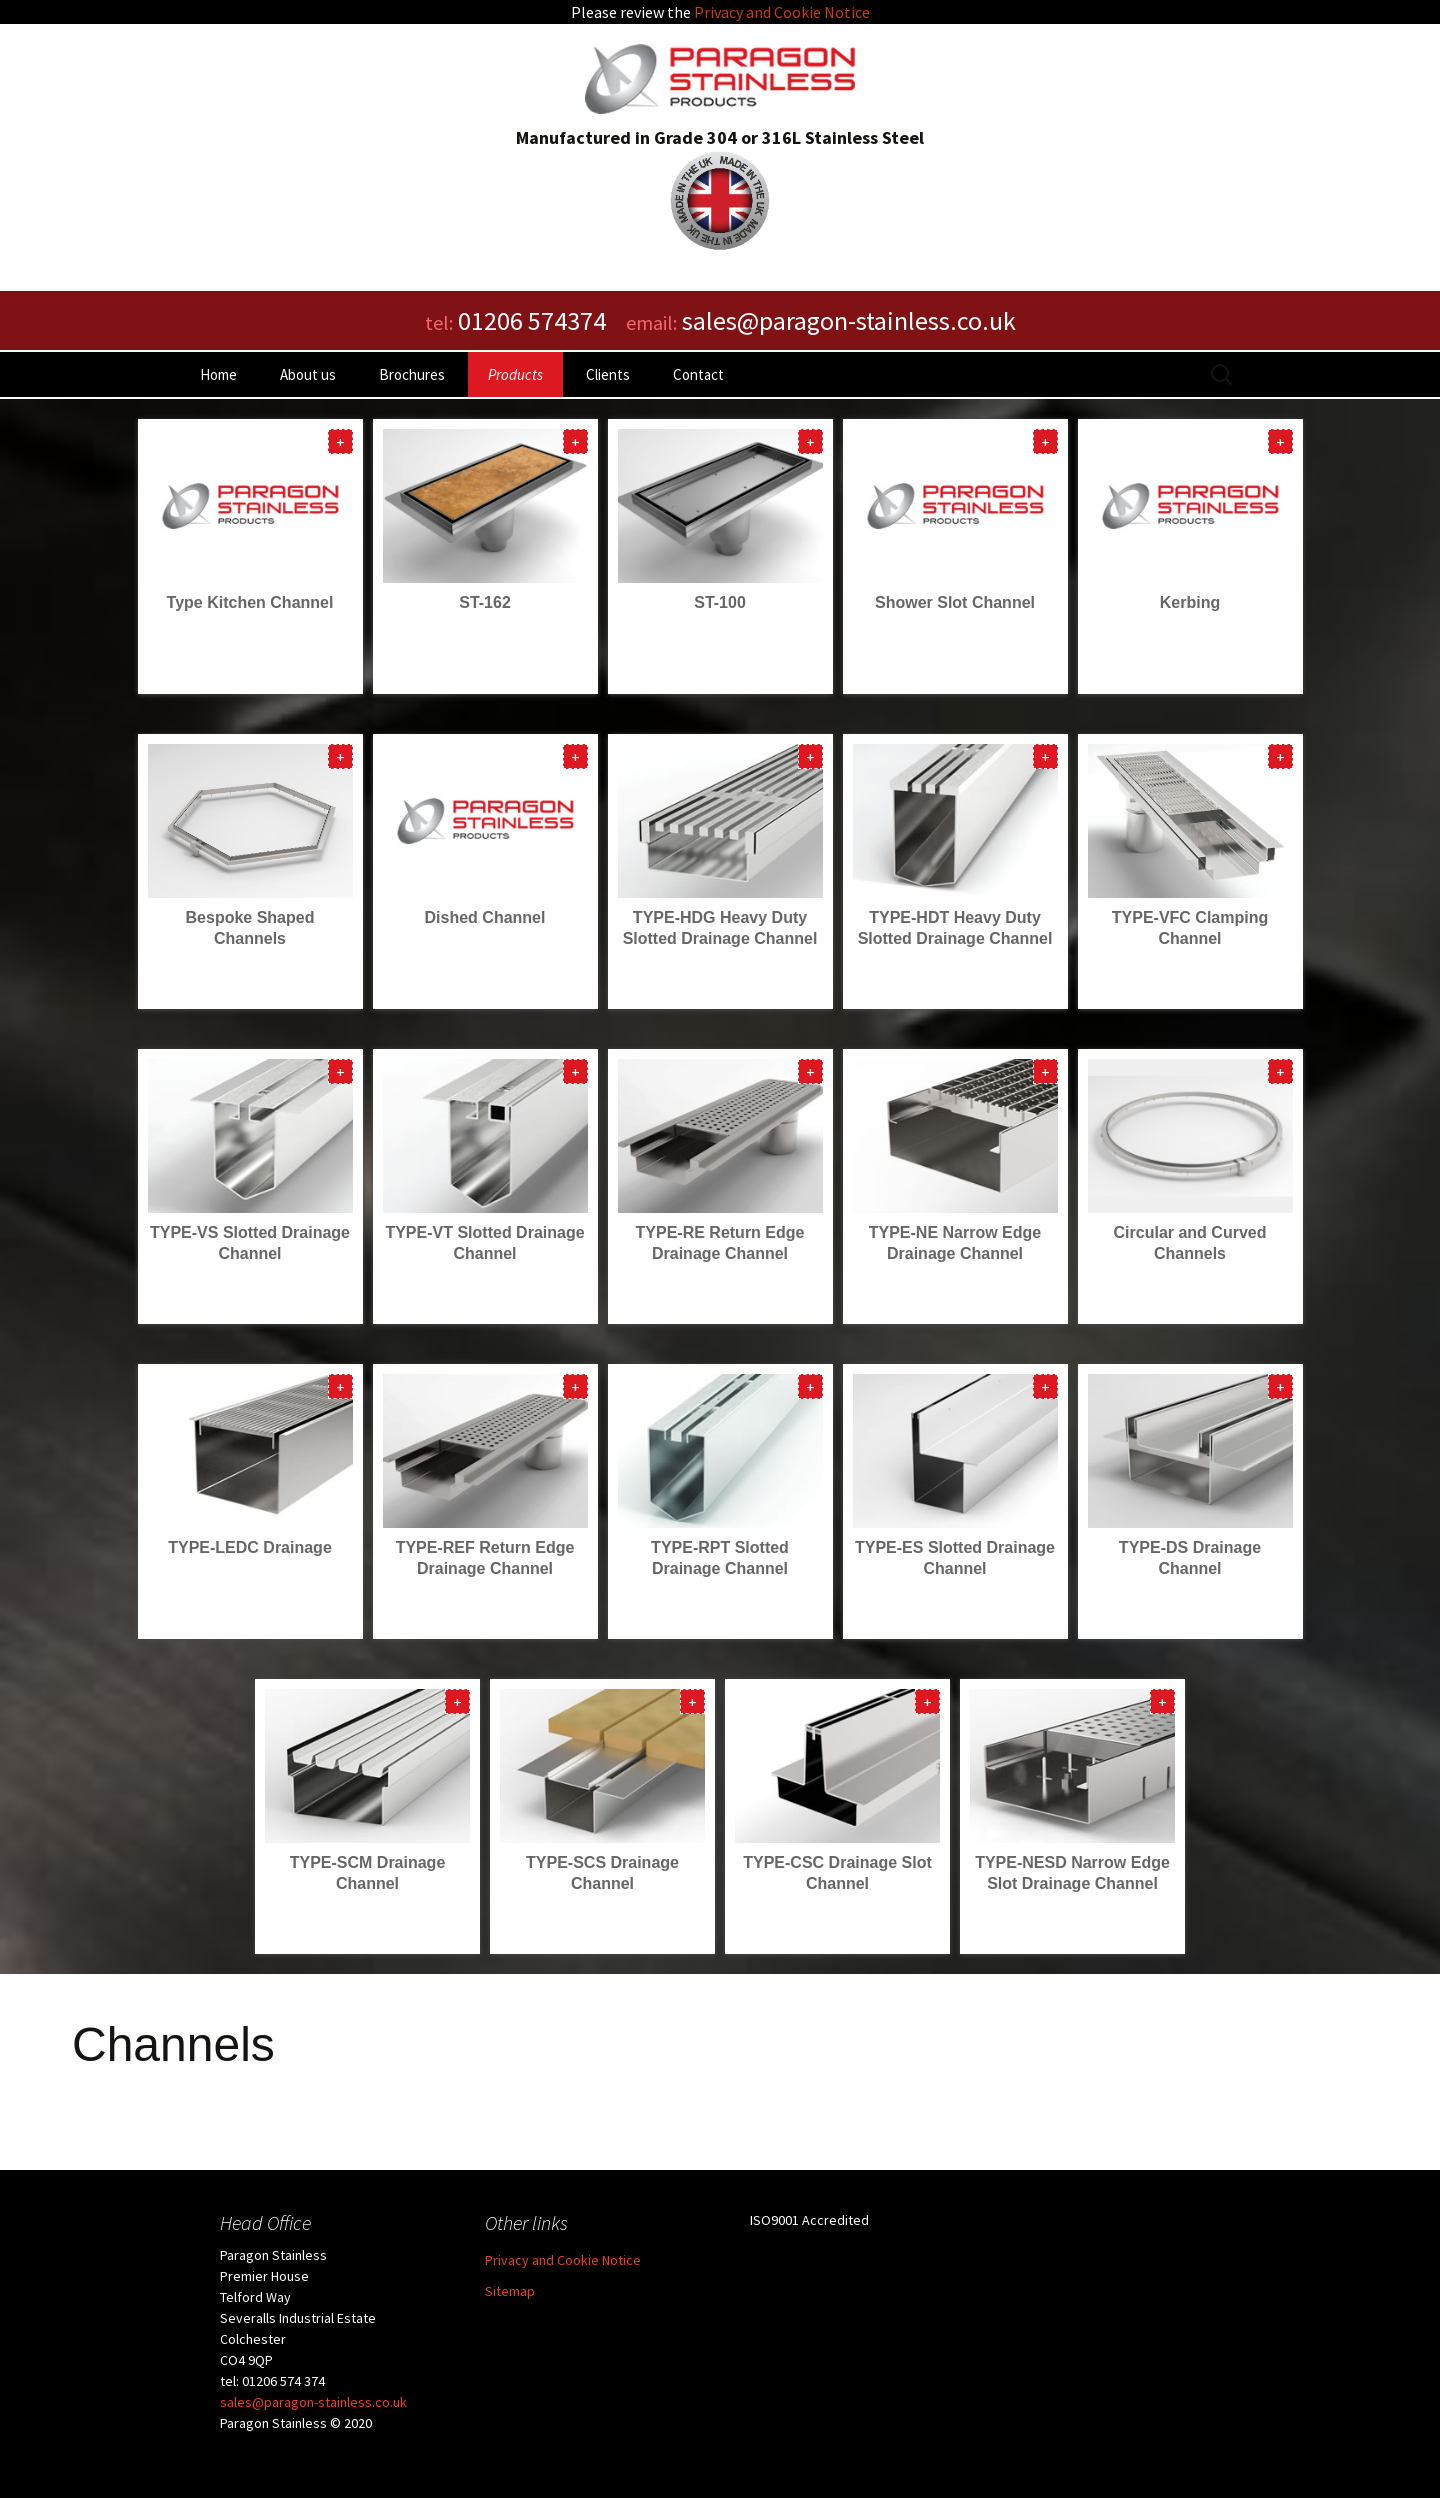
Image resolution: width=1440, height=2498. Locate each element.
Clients (608, 374)
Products (515, 374)
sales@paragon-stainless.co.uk (313, 2402)
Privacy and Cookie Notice (782, 12)
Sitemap (510, 2291)
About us (308, 374)
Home (218, 374)
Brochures (412, 374)
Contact (698, 374)
